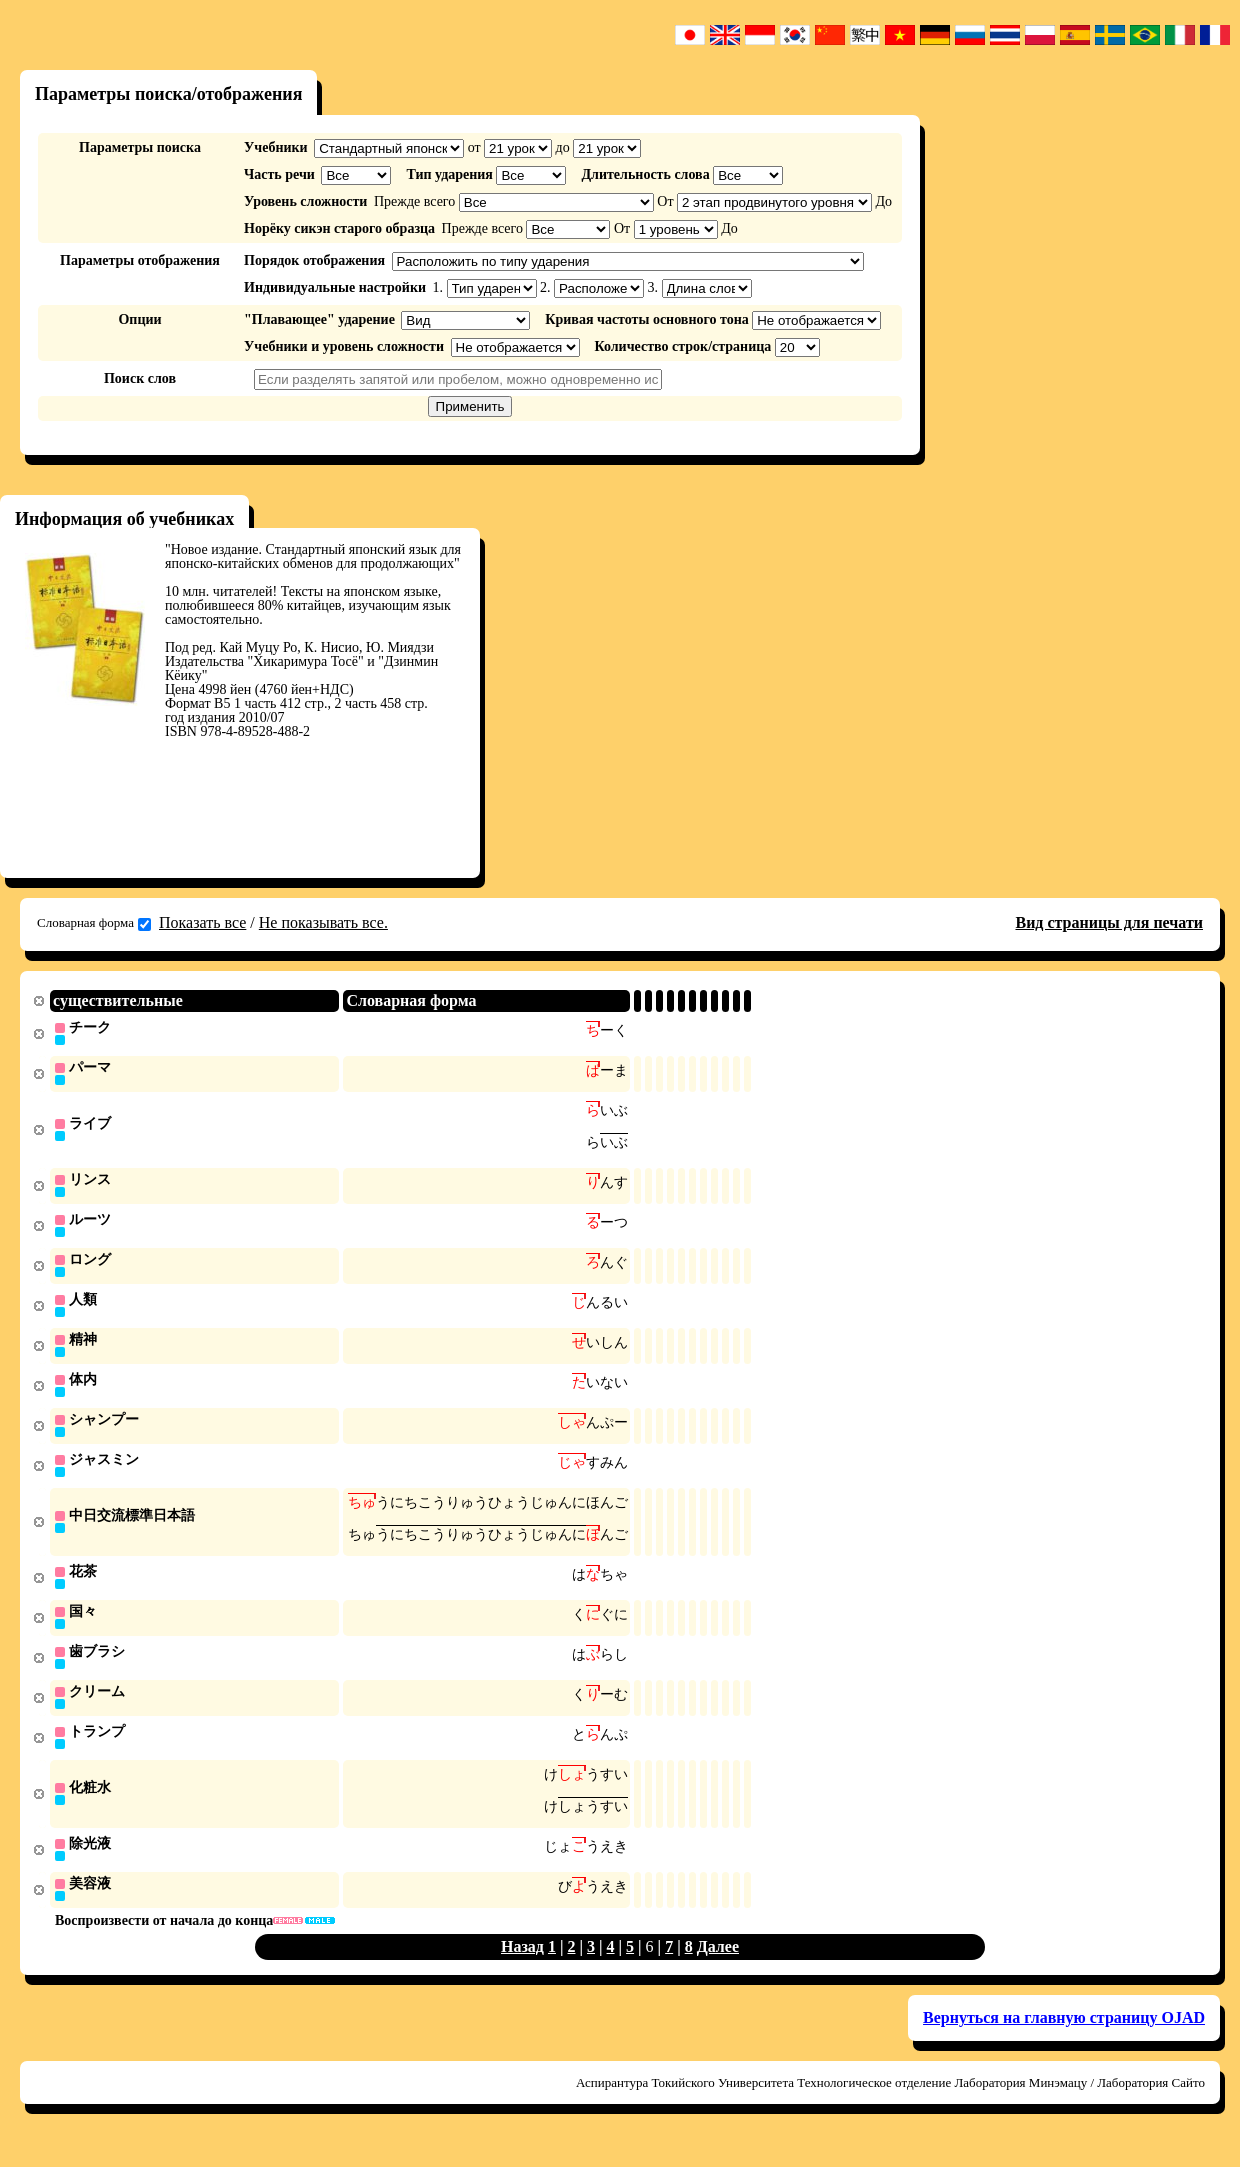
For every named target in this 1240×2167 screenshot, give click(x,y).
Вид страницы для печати (1109, 922)
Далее (718, 1969)
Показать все (202, 922)
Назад (522, 1969)
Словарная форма (94, 923)
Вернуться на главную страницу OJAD (1064, 2040)
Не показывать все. (323, 922)
